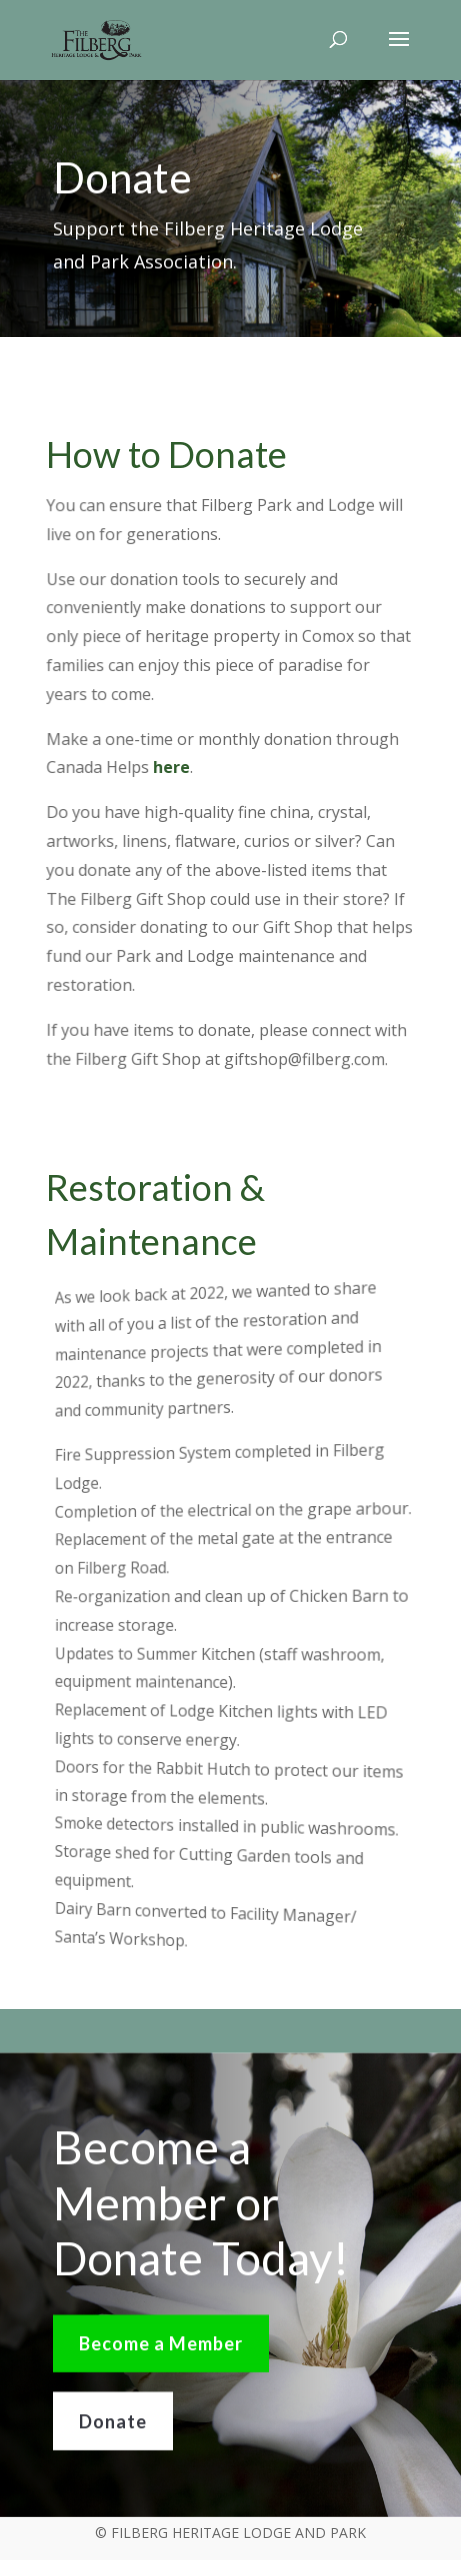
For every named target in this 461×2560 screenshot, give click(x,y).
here (172, 768)
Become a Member (161, 2350)
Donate (113, 2427)
